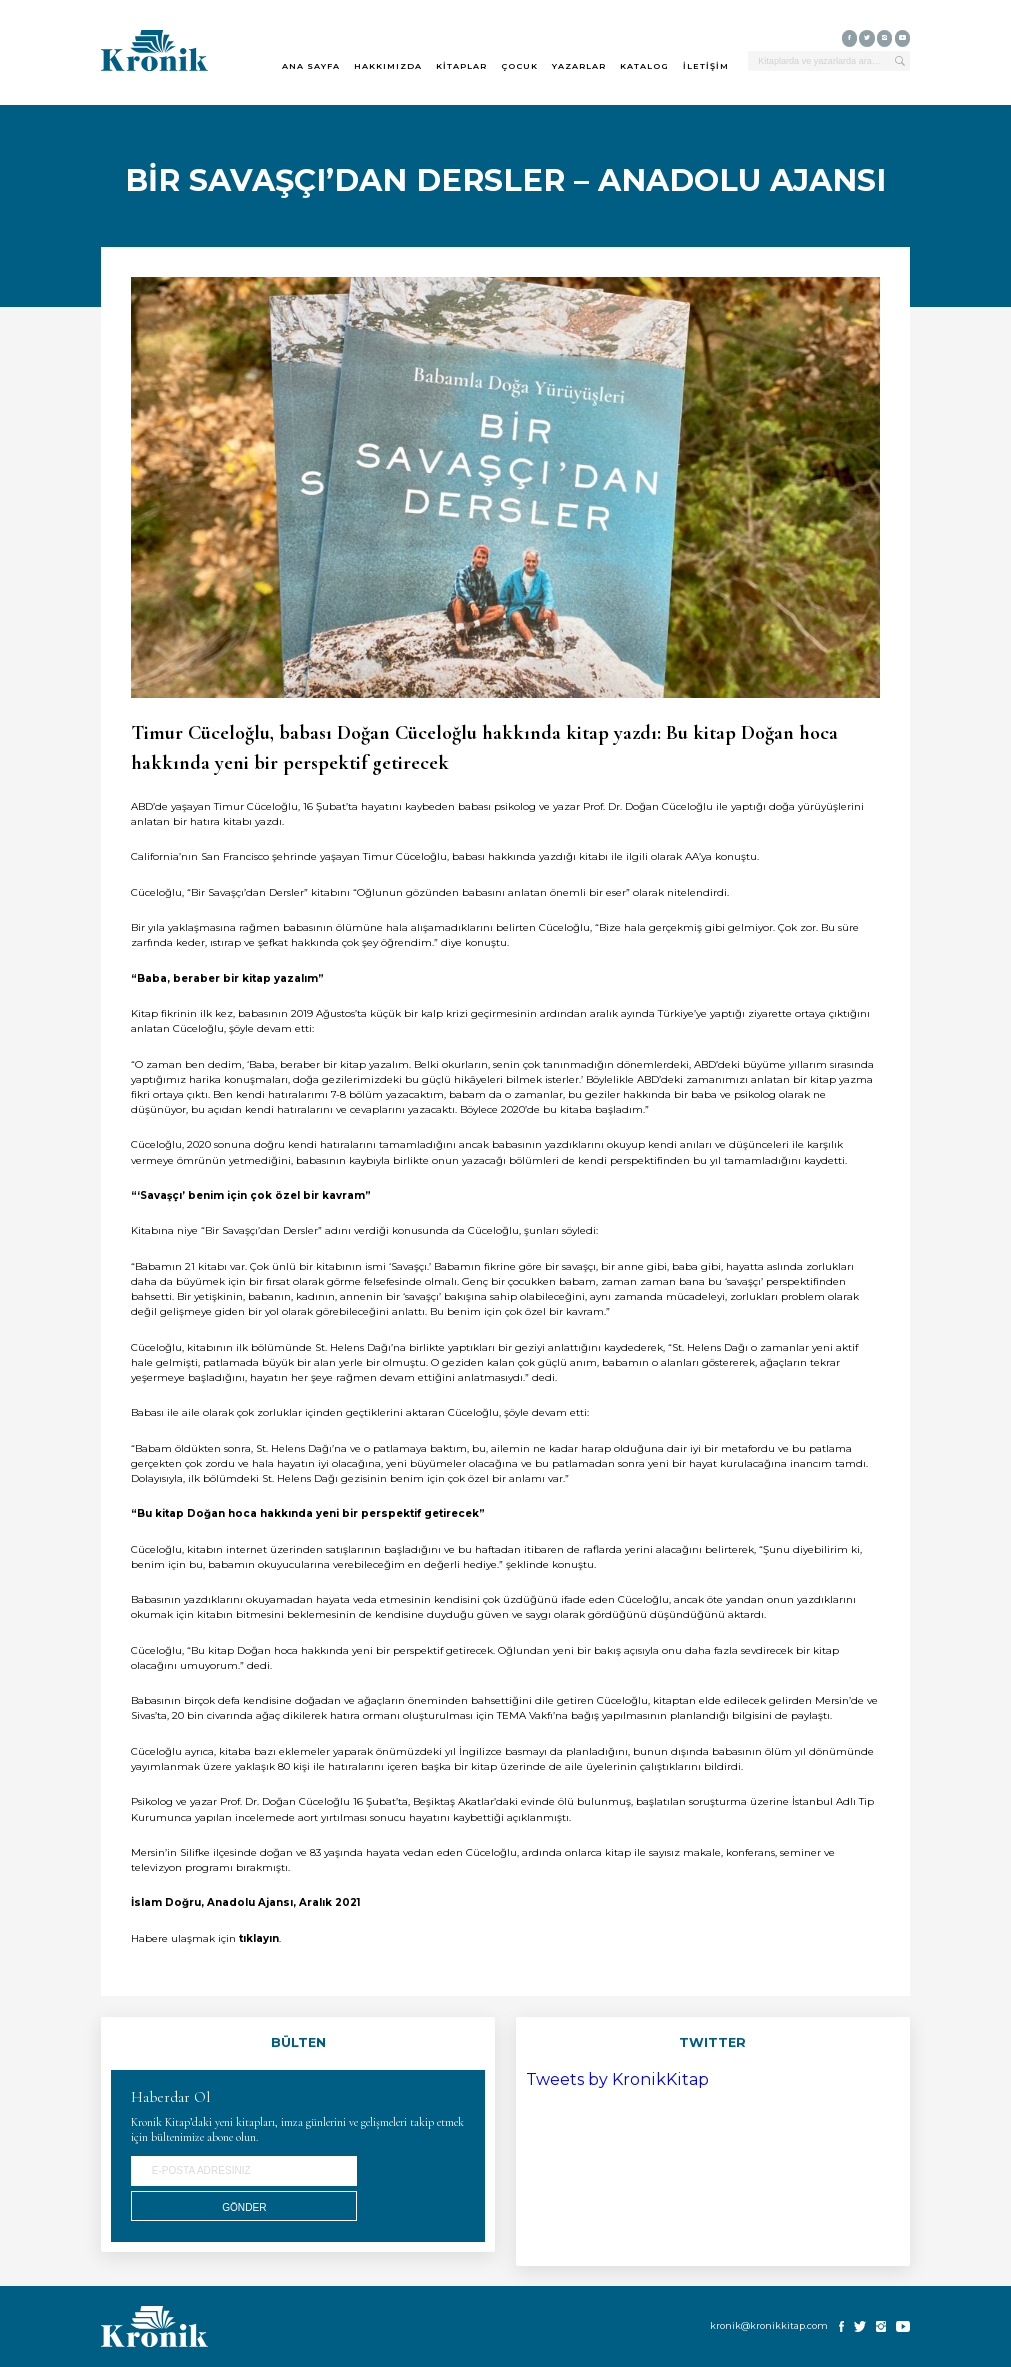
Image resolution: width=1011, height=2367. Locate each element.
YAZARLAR (579, 66)
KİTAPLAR (461, 66)
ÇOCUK (519, 66)
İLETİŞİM (706, 66)
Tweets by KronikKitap (617, 2079)
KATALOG (644, 66)
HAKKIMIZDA (388, 66)
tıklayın (259, 1938)
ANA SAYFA (311, 66)
